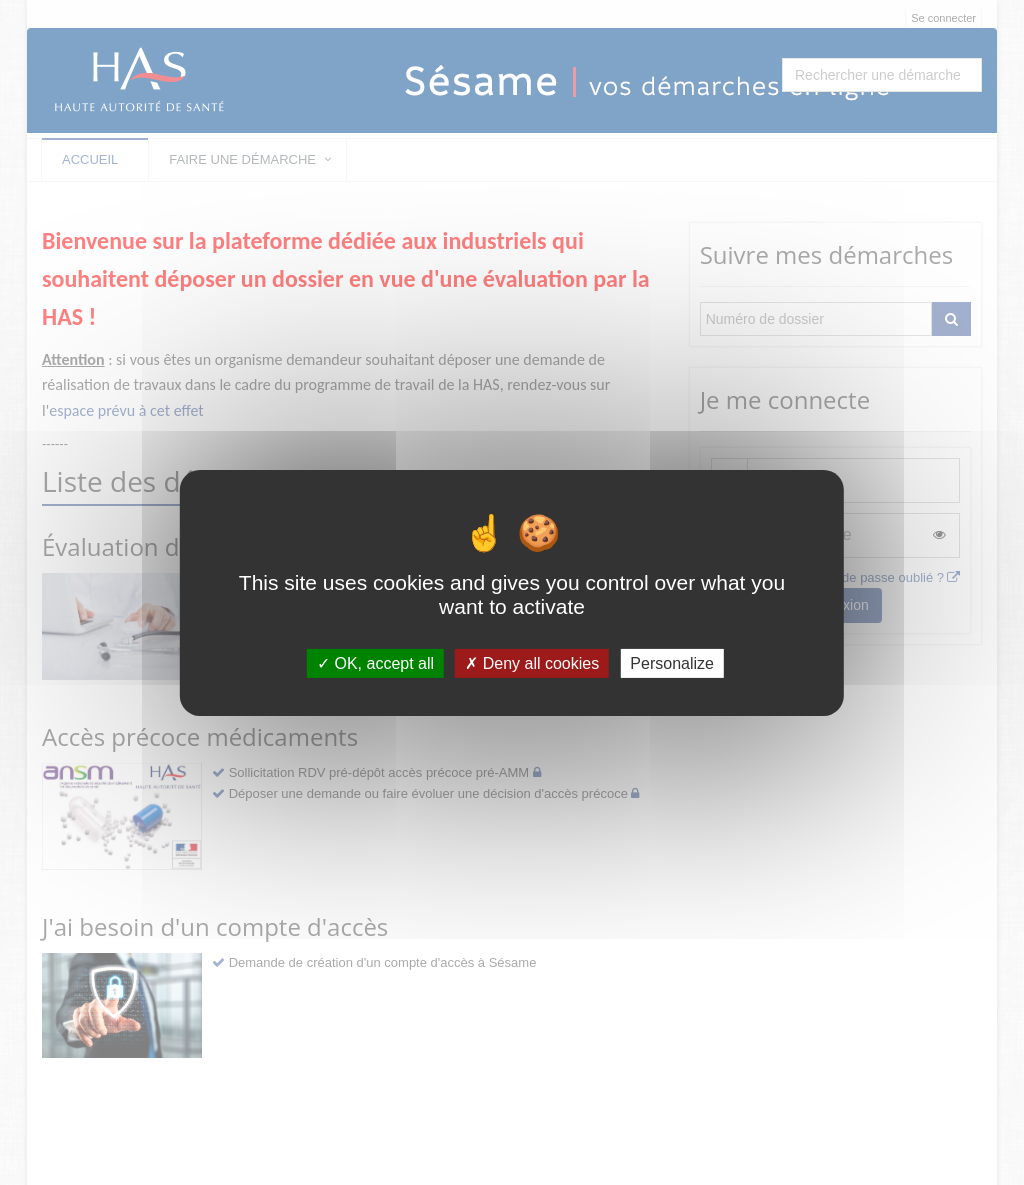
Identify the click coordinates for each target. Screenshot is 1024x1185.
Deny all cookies (532, 662)
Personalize (672, 662)
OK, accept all (375, 662)
